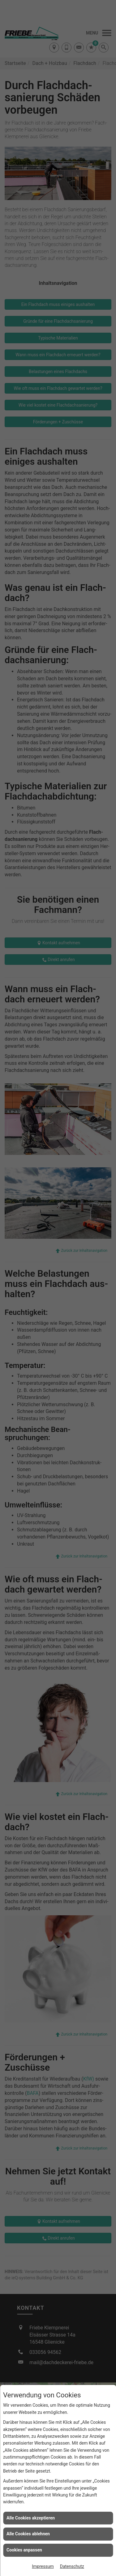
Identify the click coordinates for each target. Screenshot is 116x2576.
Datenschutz (72, 2566)
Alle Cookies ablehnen (28, 2533)
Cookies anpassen (24, 2549)
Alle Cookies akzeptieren (30, 2517)
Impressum (43, 2566)
